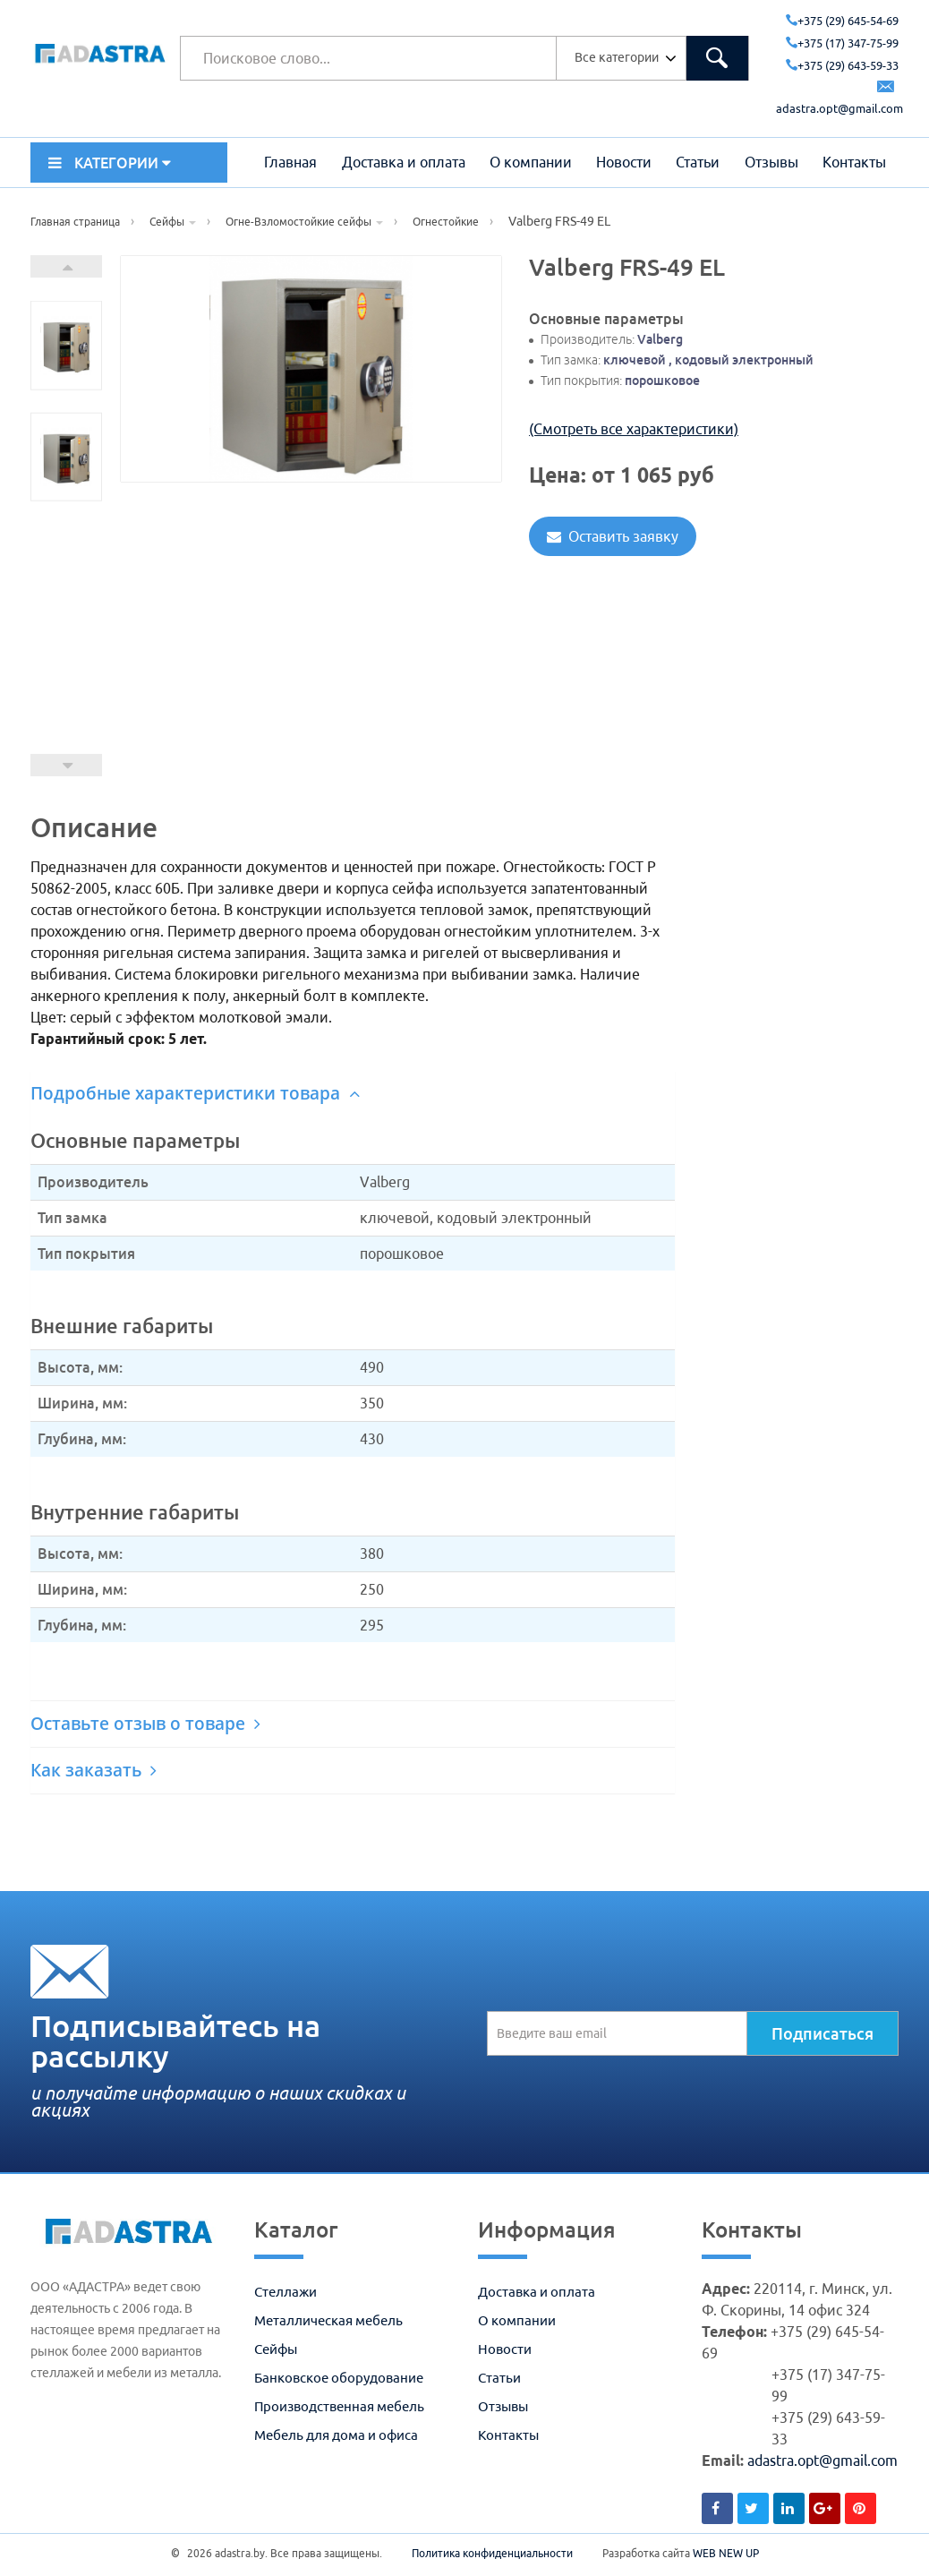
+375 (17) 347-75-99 (842, 43)
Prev (66, 765)
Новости (624, 162)
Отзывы (771, 162)
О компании (531, 162)
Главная (290, 162)
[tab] (352, 1094)
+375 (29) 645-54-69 (842, 20)
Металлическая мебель (328, 2320)
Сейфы (275, 2349)
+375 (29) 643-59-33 (842, 65)
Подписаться (822, 2033)
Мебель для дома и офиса (336, 2435)
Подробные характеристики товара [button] (195, 1093)
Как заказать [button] (93, 1770)
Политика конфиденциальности (492, 2553)
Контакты (854, 162)
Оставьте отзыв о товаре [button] (145, 1723)
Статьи (698, 162)
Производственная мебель (339, 2406)
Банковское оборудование (338, 2377)
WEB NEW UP (726, 2553)
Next (66, 266)
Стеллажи (285, 2291)
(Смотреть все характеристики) (633, 429)
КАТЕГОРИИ (109, 163)
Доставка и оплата (403, 162)
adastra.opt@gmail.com (822, 2460)
